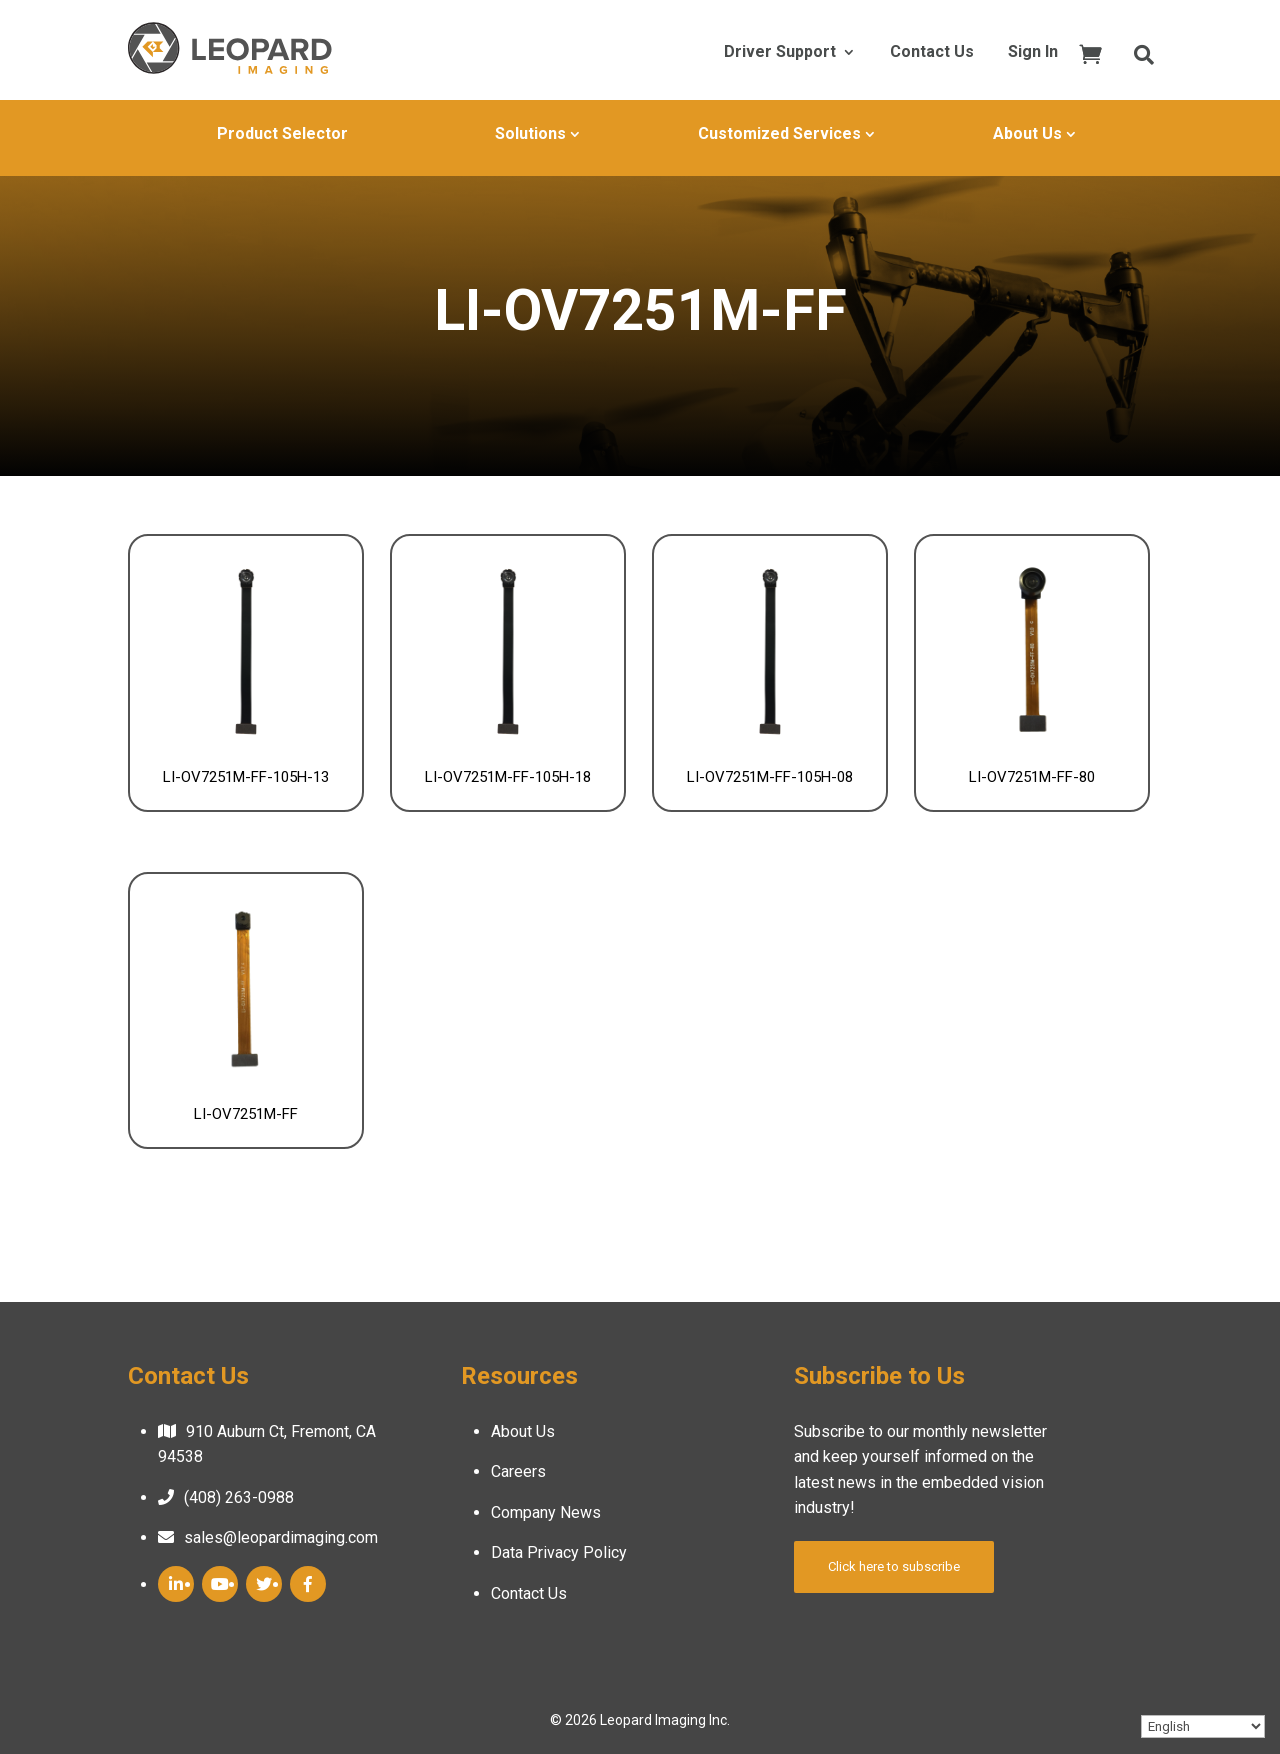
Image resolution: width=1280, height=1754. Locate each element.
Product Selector (282, 133)
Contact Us (932, 53)
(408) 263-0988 (239, 1497)
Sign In (1033, 53)
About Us (1027, 133)
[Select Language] (1203, 1726)
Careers (518, 1471)
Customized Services (779, 133)
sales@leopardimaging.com (281, 1537)
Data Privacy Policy (559, 1552)
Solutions (530, 133)
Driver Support (780, 53)
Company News (546, 1512)
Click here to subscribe (894, 1566)
